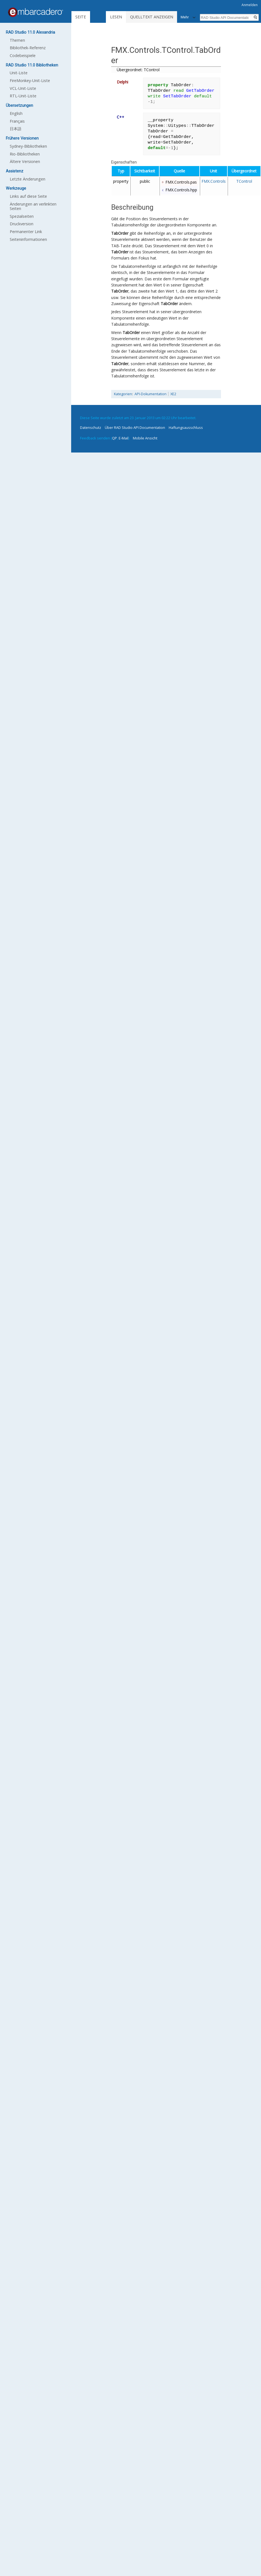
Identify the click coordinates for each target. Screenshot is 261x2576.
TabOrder (119, 233)
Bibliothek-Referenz (28, 47)
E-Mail (123, 438)
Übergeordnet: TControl (138, 69)
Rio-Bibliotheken (25, 154)
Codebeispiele (23, 55)
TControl (244, 181)
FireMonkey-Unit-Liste (30, 80)
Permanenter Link (26, 231)
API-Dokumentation (150, 394)
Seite (80, 16)
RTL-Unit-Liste (23, 95)
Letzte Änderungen (27, 179)
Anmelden (250, 5)
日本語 (15, 128)
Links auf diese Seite (28, 196)
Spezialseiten (22, 216)
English (16, 113)
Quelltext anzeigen (151, 16)
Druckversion (21, 223)
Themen (17, 40)
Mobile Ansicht (145, 438)
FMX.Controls (214, 181)
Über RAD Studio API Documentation (135, 427)
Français (17, 121)
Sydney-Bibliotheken (28, 146)
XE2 (173, 394)
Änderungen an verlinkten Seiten (33, 206)
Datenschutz (90, 427)
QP (114, 438)
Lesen (116, 16)
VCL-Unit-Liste (23, 88)
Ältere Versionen (25, 161)
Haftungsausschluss (186, 427)
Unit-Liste (19, 72)
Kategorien (123, 394)
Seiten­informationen (28, 239)
